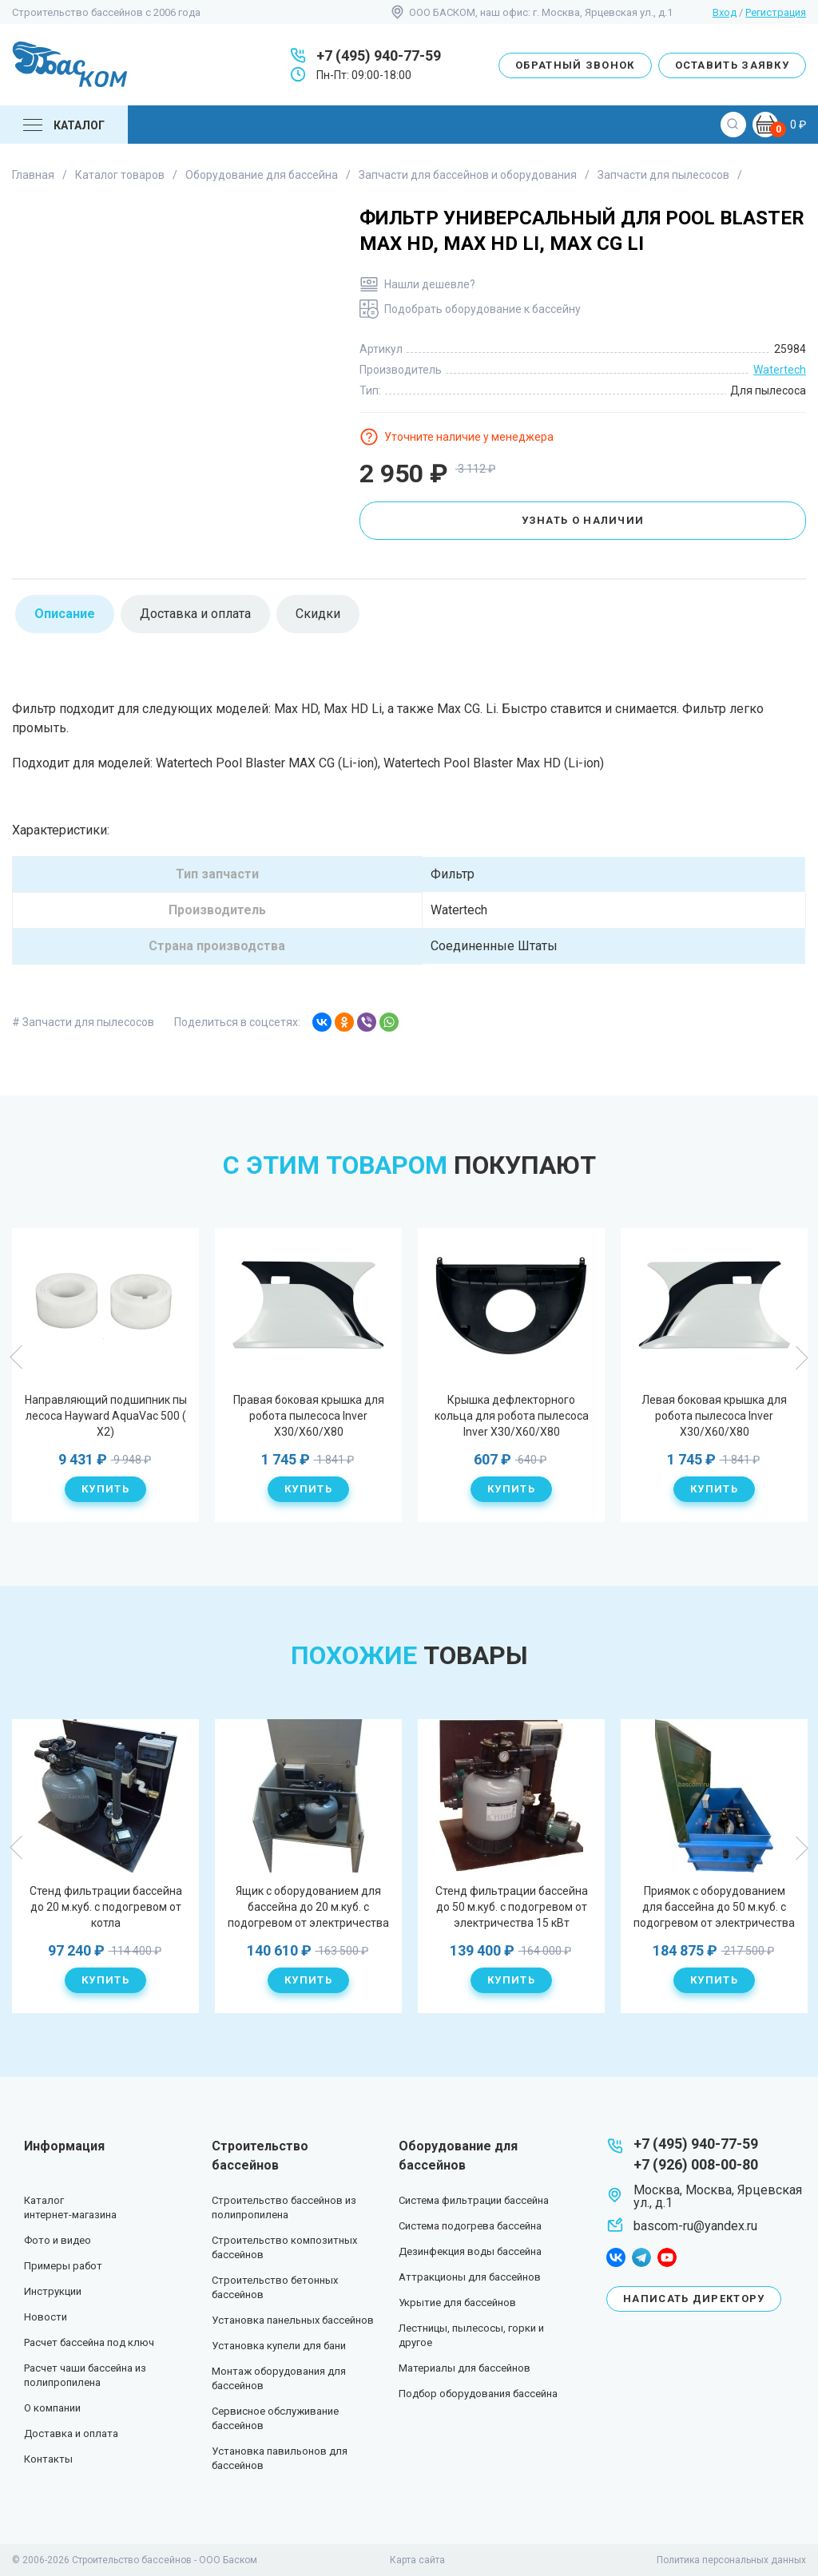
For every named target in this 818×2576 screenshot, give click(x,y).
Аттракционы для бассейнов (470, 2277)
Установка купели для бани (279, 2346)
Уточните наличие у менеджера (469, 436)
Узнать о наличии (583, 520)
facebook (615, 2257)
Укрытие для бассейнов (457, 2302)
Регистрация (775, 12)
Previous (17, 1357)
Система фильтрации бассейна (474, 2200)
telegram (641, 2257)
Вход (725, 12)
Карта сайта (417, 2560)
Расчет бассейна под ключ (89, 2342)
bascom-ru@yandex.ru (695, 2225)
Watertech (779, 369)
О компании (52, 2408)
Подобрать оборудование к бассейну (482, 309)
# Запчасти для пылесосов (83, 1022)
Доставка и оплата (71, 2433)
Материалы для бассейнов (464, 2368)
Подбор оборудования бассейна (478, 2394)
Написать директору (693, 2299)
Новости (45, 2317)
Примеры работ (63, 2266)
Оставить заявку (732, 65)
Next (801, 1357)
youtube (667, 2257)
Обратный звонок (575, 65)
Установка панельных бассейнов (293, 2320)
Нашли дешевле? (429, 284)
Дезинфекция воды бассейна (470, 2251)
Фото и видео (57, 2240)
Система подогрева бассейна (470, 2226)
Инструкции (52, 2291)
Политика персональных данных (731, 2560)
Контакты (48, 2459)
